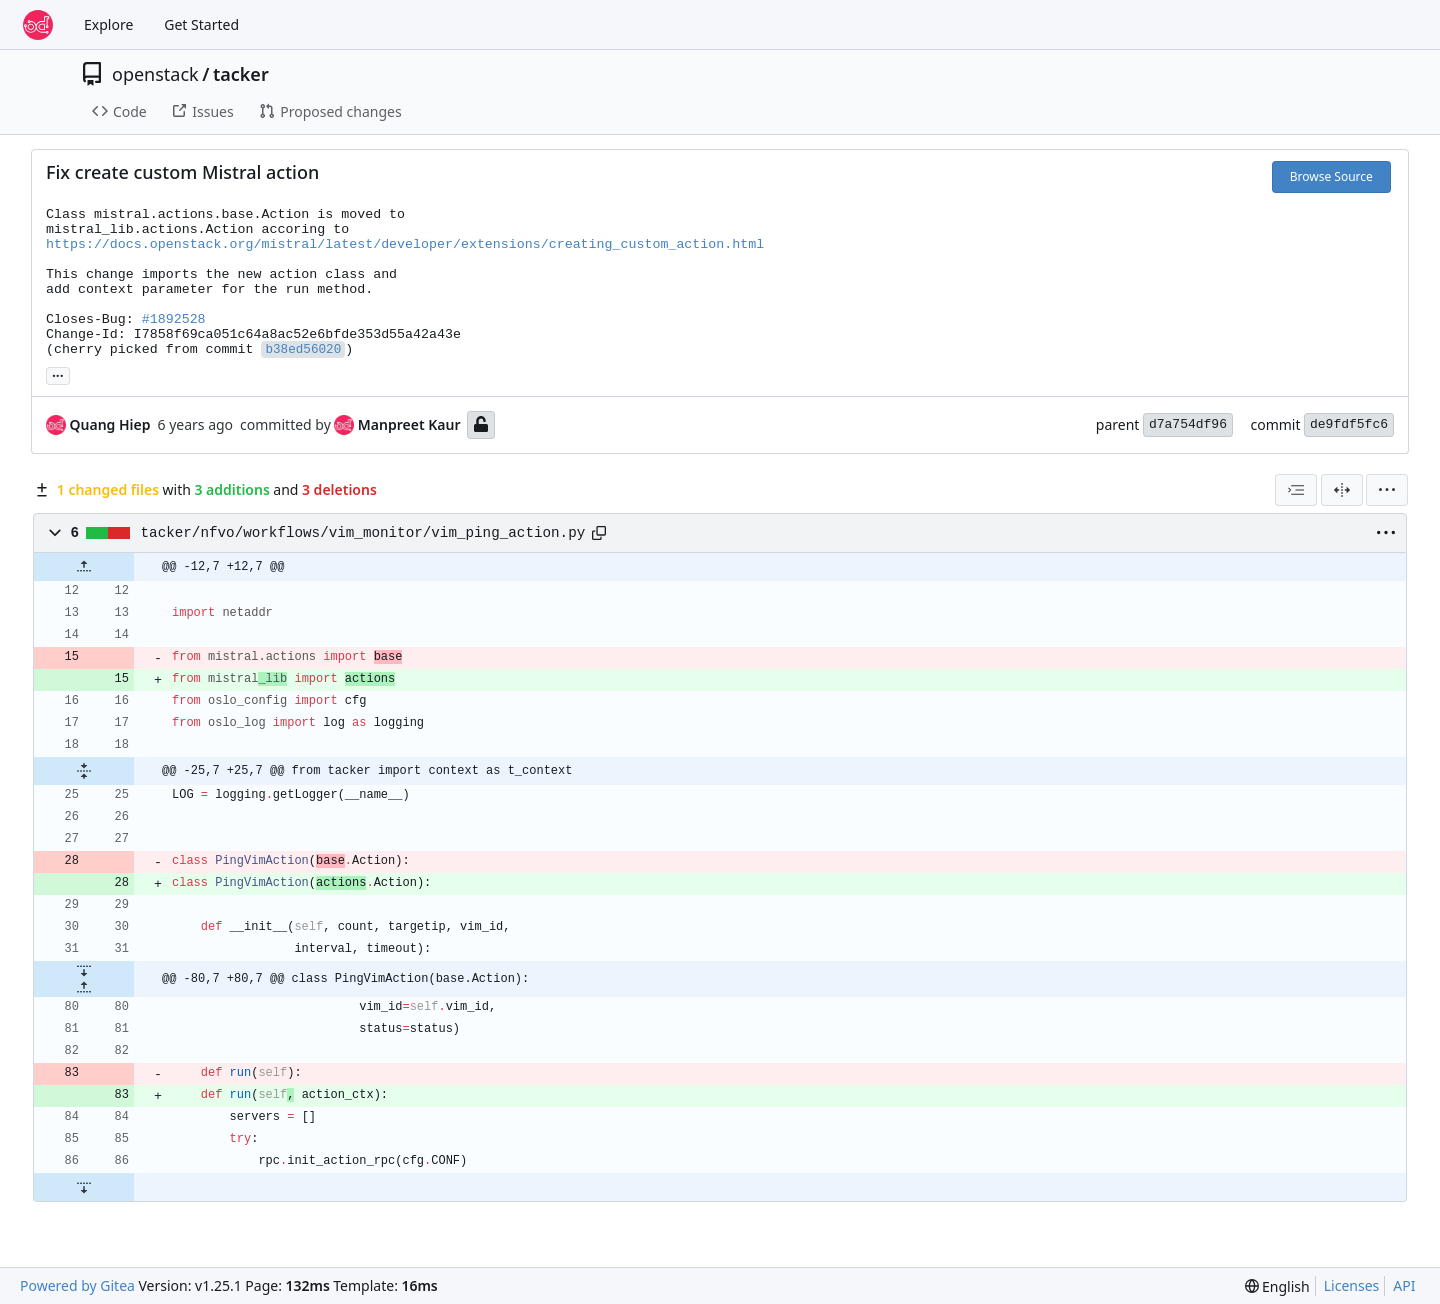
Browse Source (1331, 176)
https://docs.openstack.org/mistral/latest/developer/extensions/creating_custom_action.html (405, 244)
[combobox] (1296, 490)
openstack (155, 74)
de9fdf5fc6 (1349, 424)
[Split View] (1342, 490)
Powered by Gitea (77, 1285)
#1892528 (174, 319)
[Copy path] (599, 533)
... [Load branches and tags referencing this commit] (58, 374)
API (1404, 1285)
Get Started (201, 24)
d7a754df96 (1188, 424)
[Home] (38, 25)
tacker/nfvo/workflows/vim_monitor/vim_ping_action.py (363, 533)
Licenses (1352, 1285)
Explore (108, 24)
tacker (241, 74)
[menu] (1387, 490)
